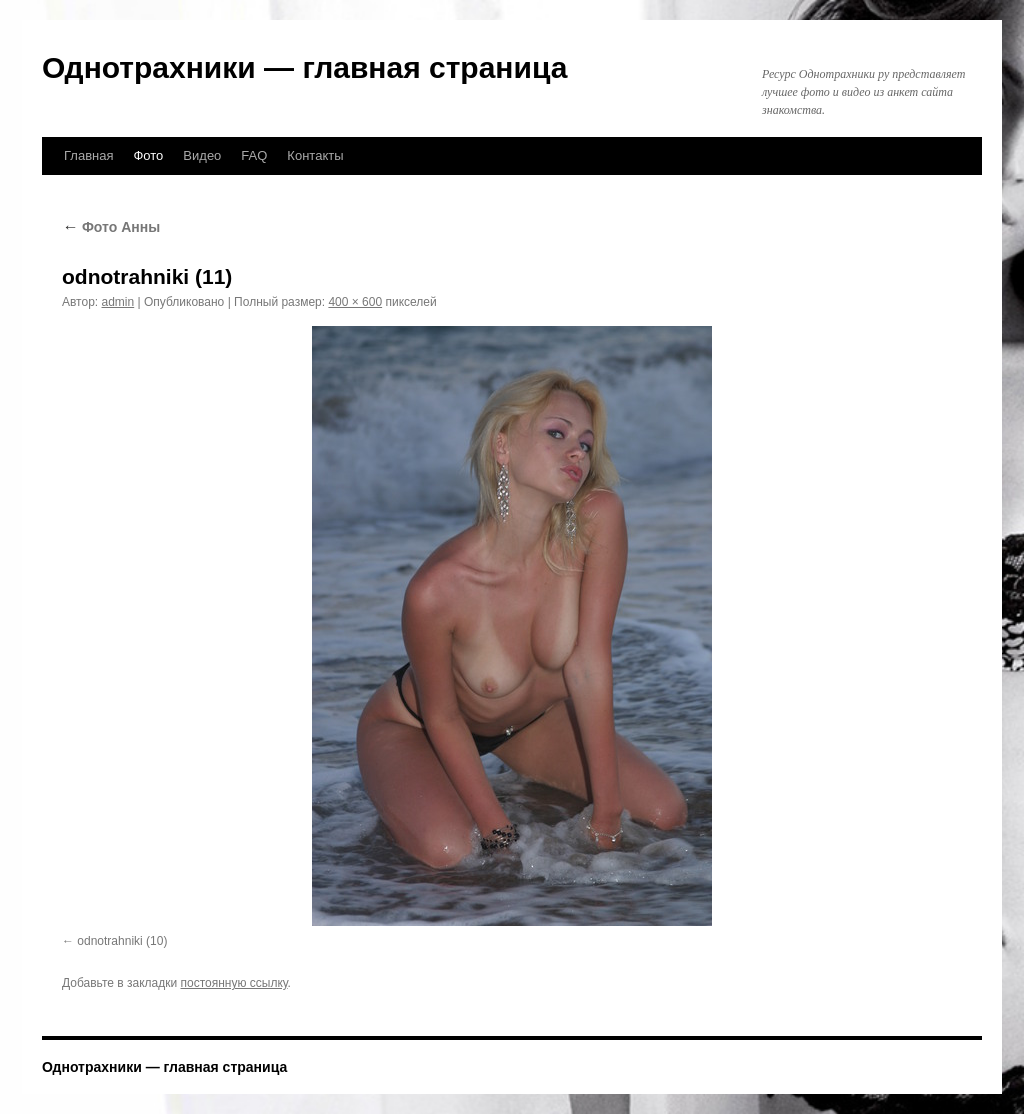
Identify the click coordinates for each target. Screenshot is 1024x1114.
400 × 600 (355, 302)
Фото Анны (111, 227)
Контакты (315, 155)
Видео (202, 155)
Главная (88, 155)
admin (118, 302)
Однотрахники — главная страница (304, 67)
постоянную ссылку (234, 983)
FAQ (254, 155)
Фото (148, 155)
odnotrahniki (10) (122, 941)
